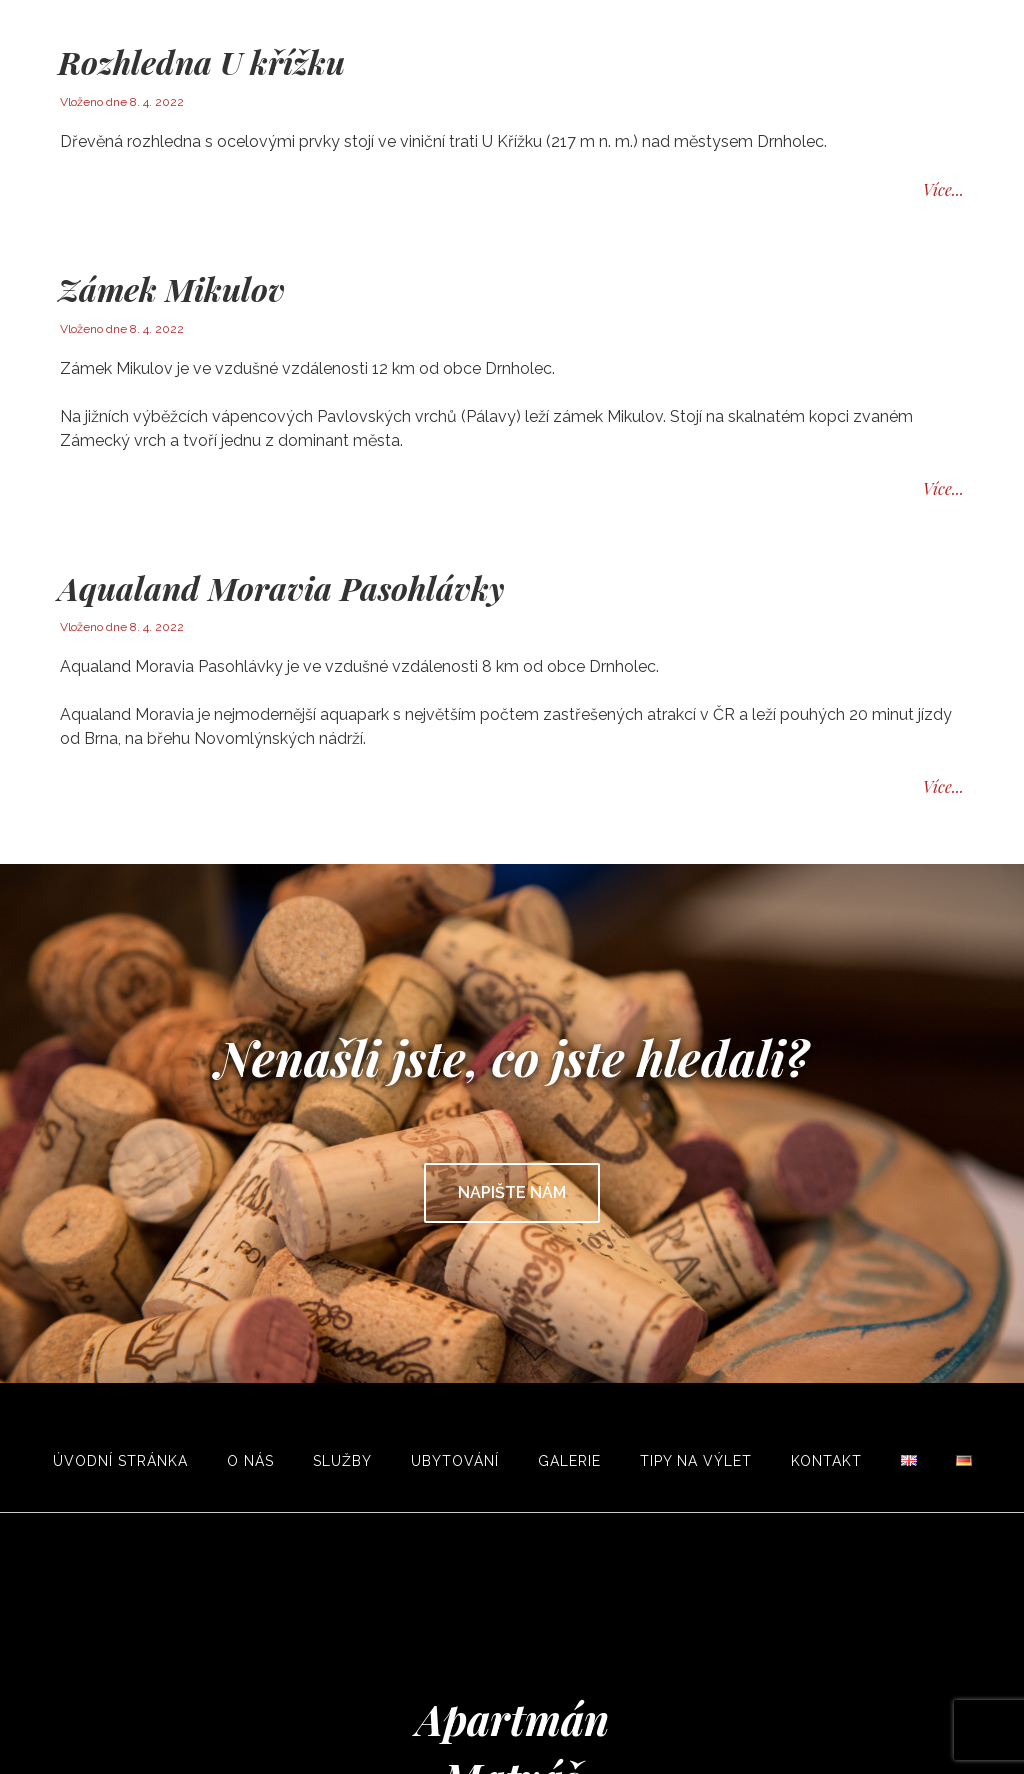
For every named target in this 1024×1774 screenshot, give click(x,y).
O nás (250, 1461)
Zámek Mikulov (171, 288)
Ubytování (455, 1461)
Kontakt (826, 1461)
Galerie (569, 1461)
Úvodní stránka (120, 1461)
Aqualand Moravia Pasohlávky (281, 587)
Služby (342, 1461)
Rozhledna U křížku (201, 61)
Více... (943, 189)
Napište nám (512, 1192)
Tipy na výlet (696, 1461)
